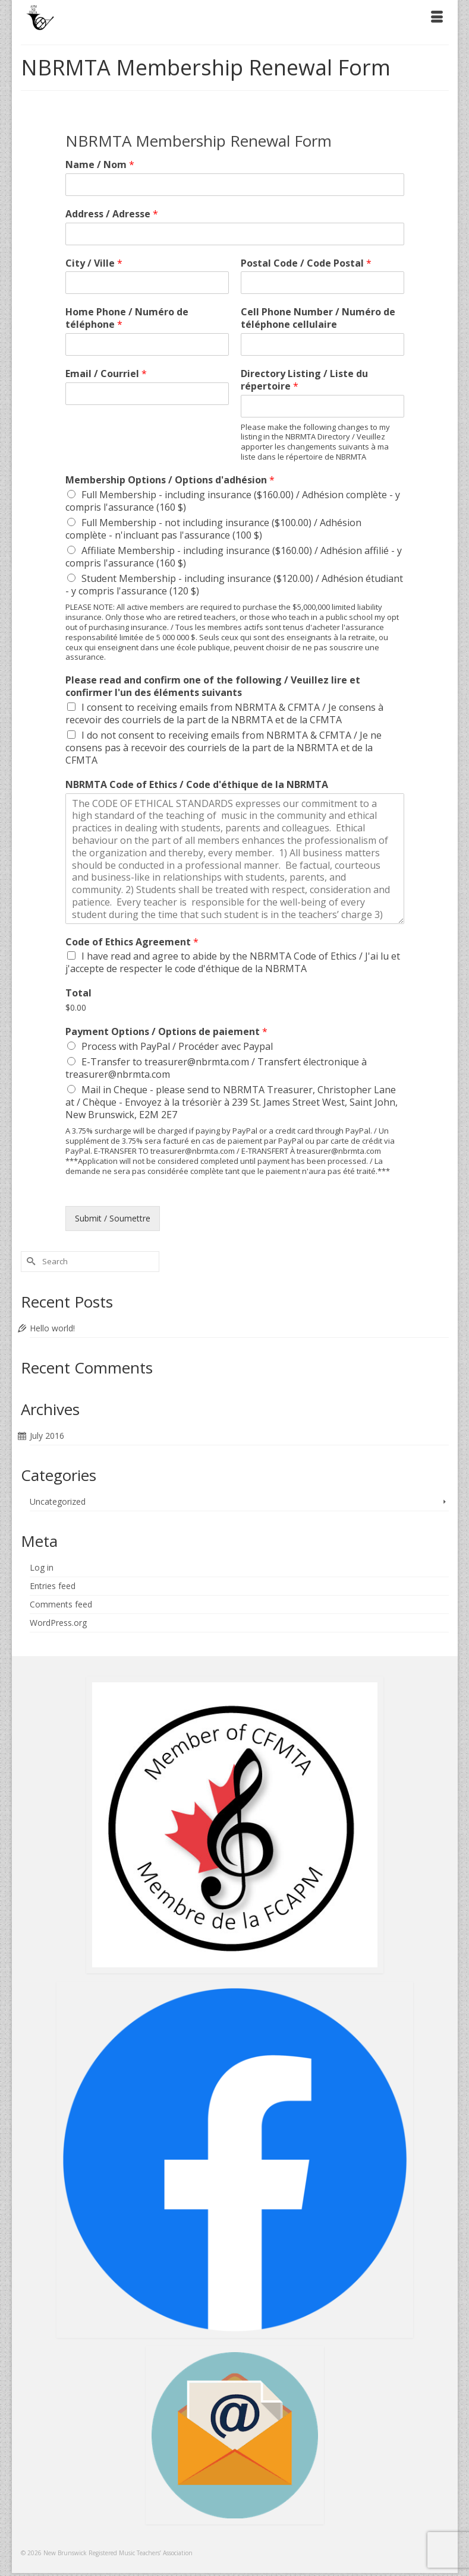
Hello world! (52, 1328)
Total (78, 993)
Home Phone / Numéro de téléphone (126, 318)
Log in (41, 1567)
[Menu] (437, 18)
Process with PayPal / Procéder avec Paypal (177, 1046)
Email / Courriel (106, 374)
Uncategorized (58, 1501)
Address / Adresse (111, 214)
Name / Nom (99, 165)
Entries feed (52, 1585)
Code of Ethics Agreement (132, 942)
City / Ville (93, 263)
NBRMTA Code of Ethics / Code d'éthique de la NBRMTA (196, 785)
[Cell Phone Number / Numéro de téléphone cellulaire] (322, 344)
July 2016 (47, 1435)
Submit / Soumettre (112, 1218)
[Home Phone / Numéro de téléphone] (147, 344)
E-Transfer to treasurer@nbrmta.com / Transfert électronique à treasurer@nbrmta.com (216, 1068)
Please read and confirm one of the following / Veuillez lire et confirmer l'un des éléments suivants (212, 686)
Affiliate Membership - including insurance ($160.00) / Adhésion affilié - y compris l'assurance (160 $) (233, 556)
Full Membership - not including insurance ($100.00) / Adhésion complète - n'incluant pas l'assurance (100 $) (213, 529)
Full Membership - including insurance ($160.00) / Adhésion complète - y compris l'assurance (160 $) (232, 501)
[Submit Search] (30, 1261)
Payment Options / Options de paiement (166, 1032)
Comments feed (61, 1604)
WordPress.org (58, 1622)
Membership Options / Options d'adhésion (170, 480)
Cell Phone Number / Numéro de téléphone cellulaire (318, 318)
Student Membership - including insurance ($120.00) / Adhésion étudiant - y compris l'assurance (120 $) (234, 584)
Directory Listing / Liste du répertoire (304, 380)
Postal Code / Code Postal (306, 263)
